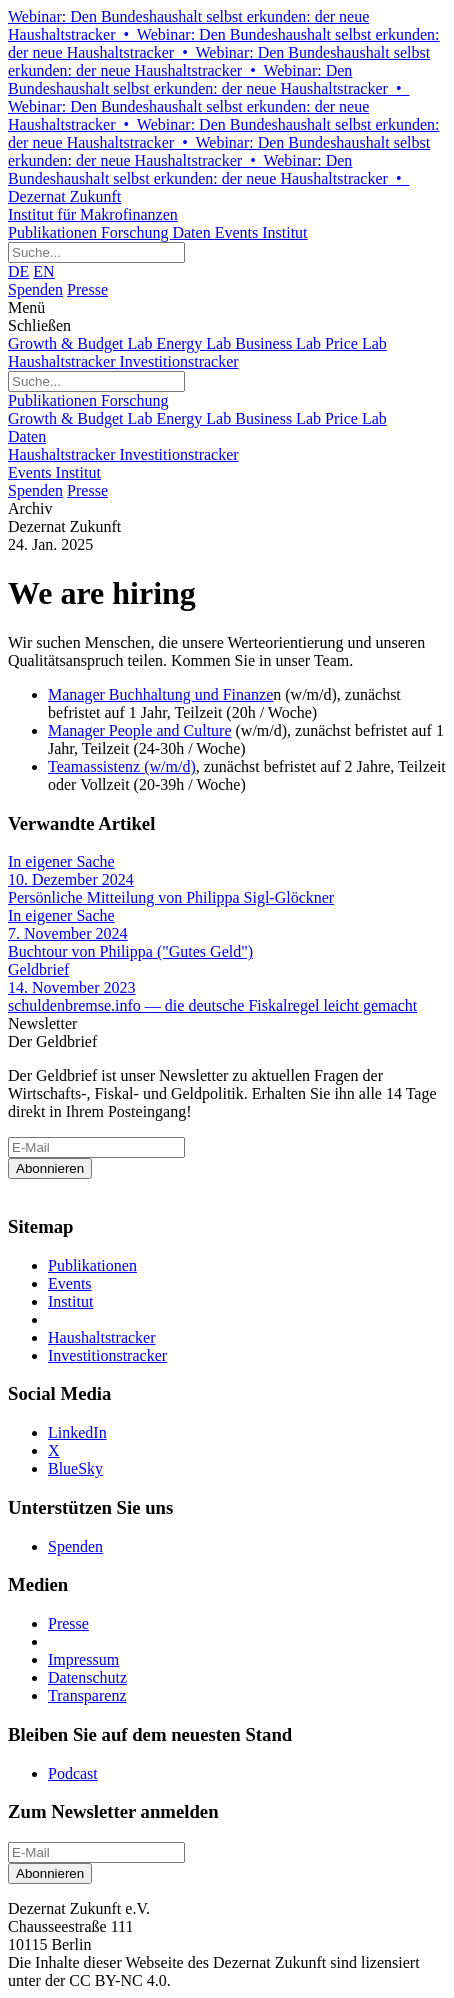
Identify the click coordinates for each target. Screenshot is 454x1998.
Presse (87, 289)
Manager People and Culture (140, 730)
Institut (284, 232)
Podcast (73, 1773)
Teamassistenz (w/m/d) (122, 766)
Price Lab (356, 343)
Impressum (83, 1659)
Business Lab (280, 343)
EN (43, 271)
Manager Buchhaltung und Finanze (160, 694)
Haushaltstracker (64, 361)
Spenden (35, 289)
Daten (193, 232)
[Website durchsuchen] (96, 252)
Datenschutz (87, 1677)
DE (18, 271)
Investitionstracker (179, 361)
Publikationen (54, 232)
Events (239, 232)
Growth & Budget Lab (82, 343)
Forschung (137, 232)
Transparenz (87, 1695)
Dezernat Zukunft (227, 206)
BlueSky (75, 1468)
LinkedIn (77, 1432)
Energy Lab (195, 343)
